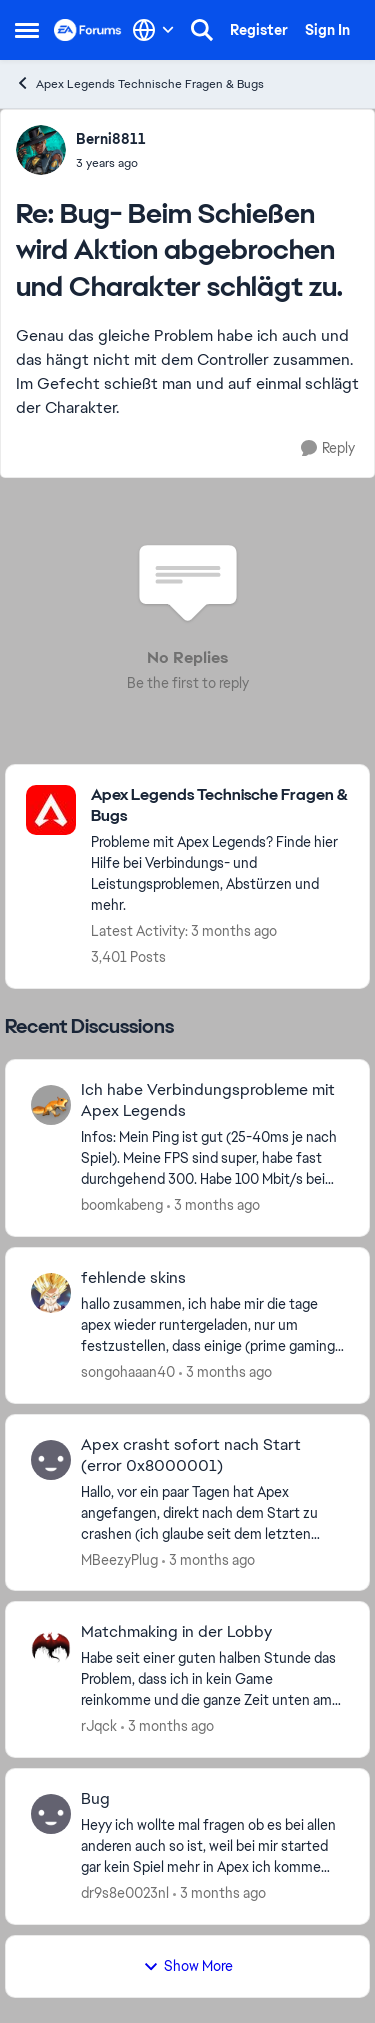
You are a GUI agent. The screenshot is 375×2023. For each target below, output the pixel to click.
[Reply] (328, 448)
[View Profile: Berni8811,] (41, 150)
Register (259, 30)
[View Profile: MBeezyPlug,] (51, 1460)
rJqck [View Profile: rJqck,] (99, 1726)
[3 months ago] (213, 1205)
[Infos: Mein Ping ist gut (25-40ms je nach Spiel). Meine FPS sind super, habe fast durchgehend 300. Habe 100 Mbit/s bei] (212, 1158)
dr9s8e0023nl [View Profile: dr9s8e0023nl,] (125, 1893)
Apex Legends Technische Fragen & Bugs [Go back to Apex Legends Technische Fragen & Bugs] (139, 83)
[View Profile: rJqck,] (51, 1647)
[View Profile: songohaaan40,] (51, 1293)
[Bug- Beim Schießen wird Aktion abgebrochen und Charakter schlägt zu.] (111, 163)
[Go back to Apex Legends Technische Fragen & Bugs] (220, 806)
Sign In (327, 30)
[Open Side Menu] (27, 30)
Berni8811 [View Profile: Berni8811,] (111, 139)
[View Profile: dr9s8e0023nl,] (51, 1814)
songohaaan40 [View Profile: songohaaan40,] (128, 1372)
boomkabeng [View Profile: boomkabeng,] (122, 1205)
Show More (188, 1966)
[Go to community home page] (88, 30)
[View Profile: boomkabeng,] (51, 1105)
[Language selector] (153, 30)
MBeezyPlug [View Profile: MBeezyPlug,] (119, 1559)
